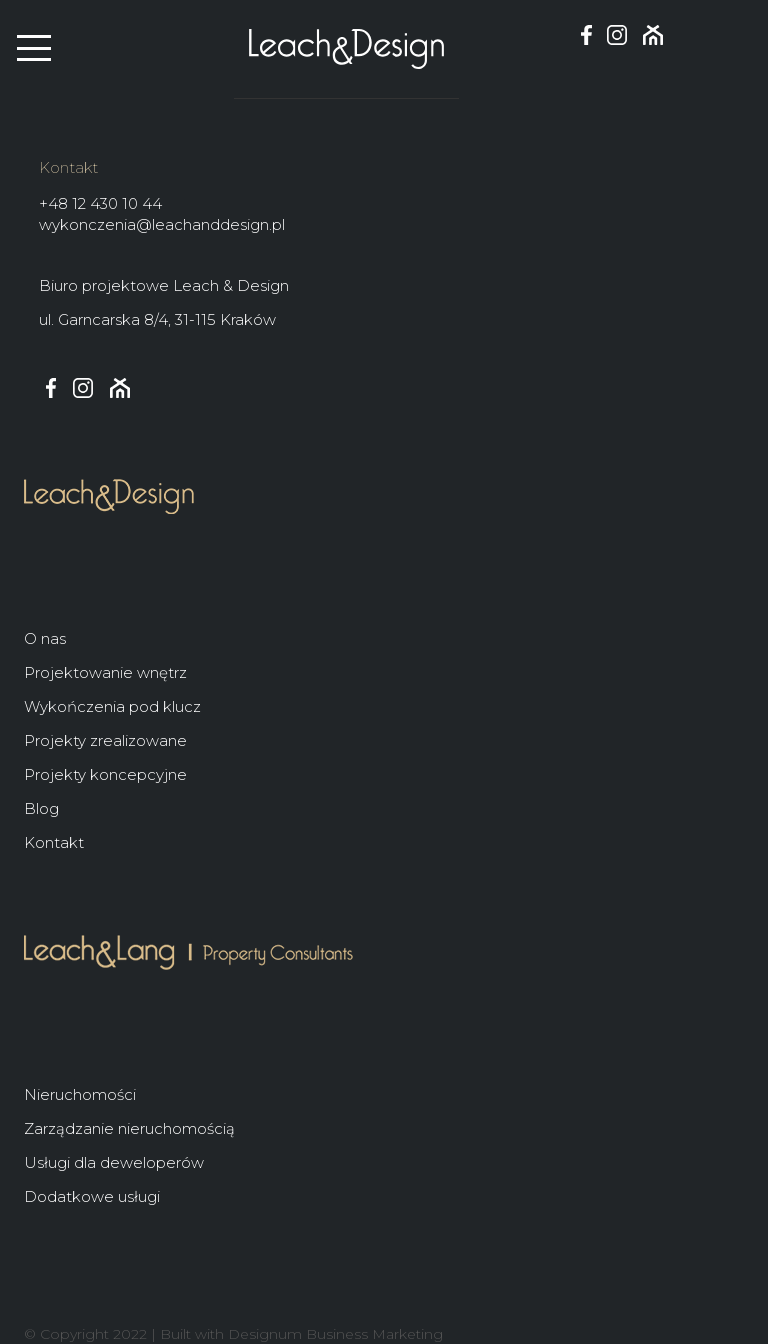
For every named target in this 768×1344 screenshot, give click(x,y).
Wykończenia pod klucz (112, 706)
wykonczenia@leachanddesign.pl (162, 224)
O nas (45, 638)
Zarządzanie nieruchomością (129, 1128)
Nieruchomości (80, 1094)
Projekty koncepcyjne (105, 774)
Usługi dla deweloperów (114, 1162)
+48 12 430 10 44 (100, 203)
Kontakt (54, 842)
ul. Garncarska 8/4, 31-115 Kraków (157, 319)
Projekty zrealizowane (105, 740)
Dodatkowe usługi (92, 1196)
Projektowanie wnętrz (105, 672)
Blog (41, 808)
